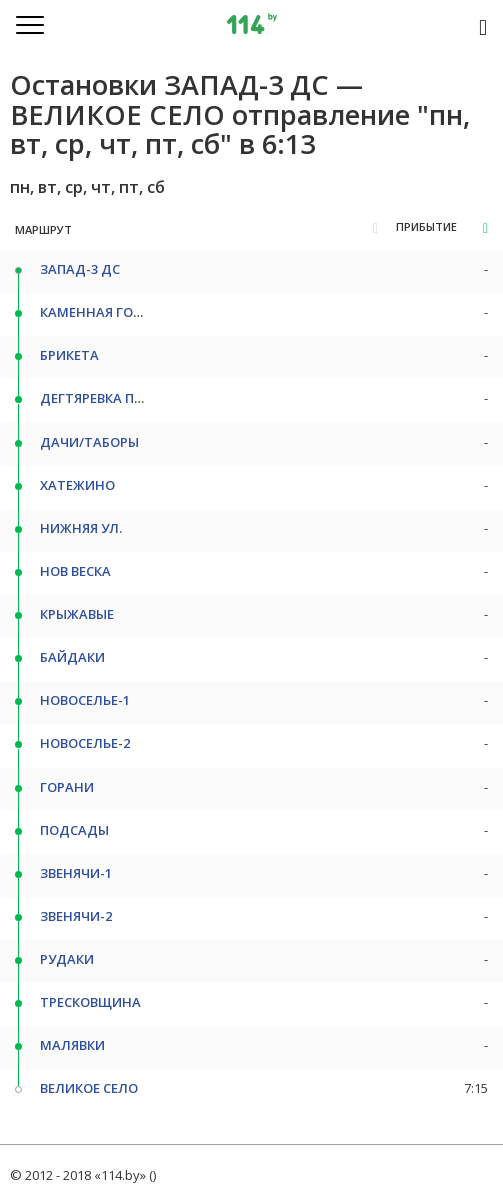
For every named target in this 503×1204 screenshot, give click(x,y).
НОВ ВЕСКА (75, 571)
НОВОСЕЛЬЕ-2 (85, 743)
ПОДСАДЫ (74, 830)
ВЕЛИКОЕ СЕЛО (89, 1088)
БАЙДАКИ (72, 657)
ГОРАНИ (67, 787)
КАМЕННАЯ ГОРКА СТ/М (117, 312)
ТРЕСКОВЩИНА (90, 1002)
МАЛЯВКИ (72, 1045)
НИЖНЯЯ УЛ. (81, 528)
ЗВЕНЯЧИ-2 (76, 916)
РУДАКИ (67, 959)
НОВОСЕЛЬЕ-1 (85, 700)
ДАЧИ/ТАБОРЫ (89, 442)
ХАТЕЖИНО (77, 485)
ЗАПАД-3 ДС (80, 269)
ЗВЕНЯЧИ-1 (76, 873)
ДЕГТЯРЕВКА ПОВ (96, 398)
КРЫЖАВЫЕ (77, 614)
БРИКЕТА (69, 355)
